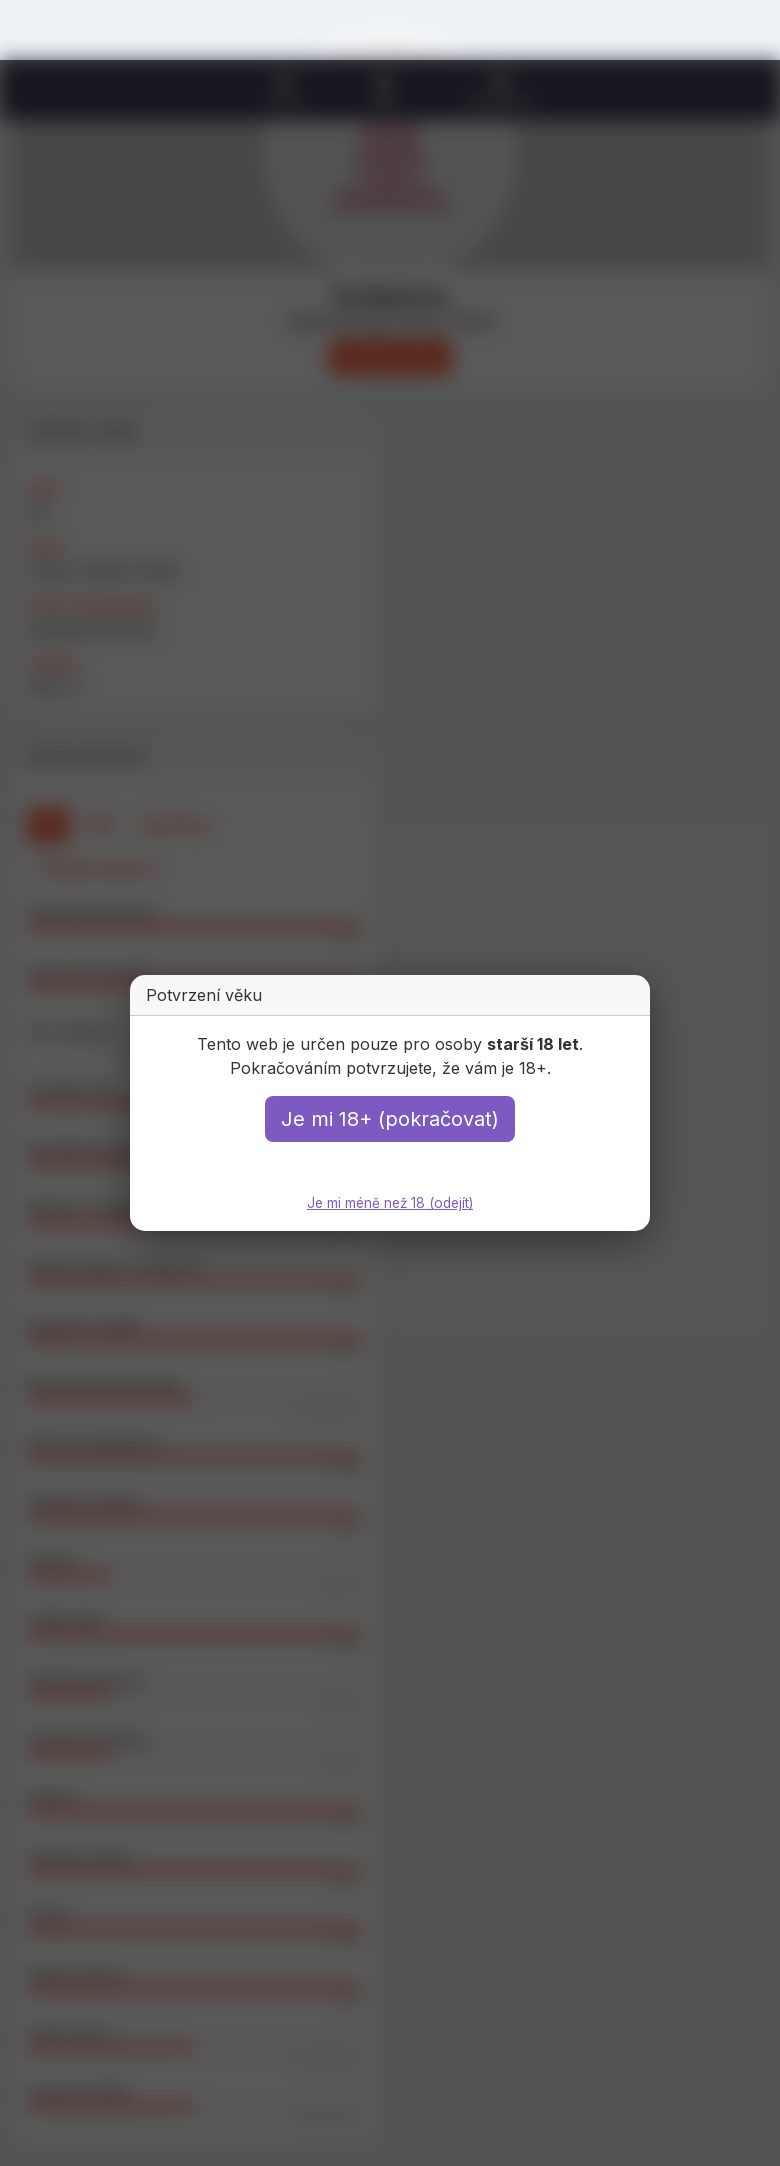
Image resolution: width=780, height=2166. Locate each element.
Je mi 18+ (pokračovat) (390, 1120)
